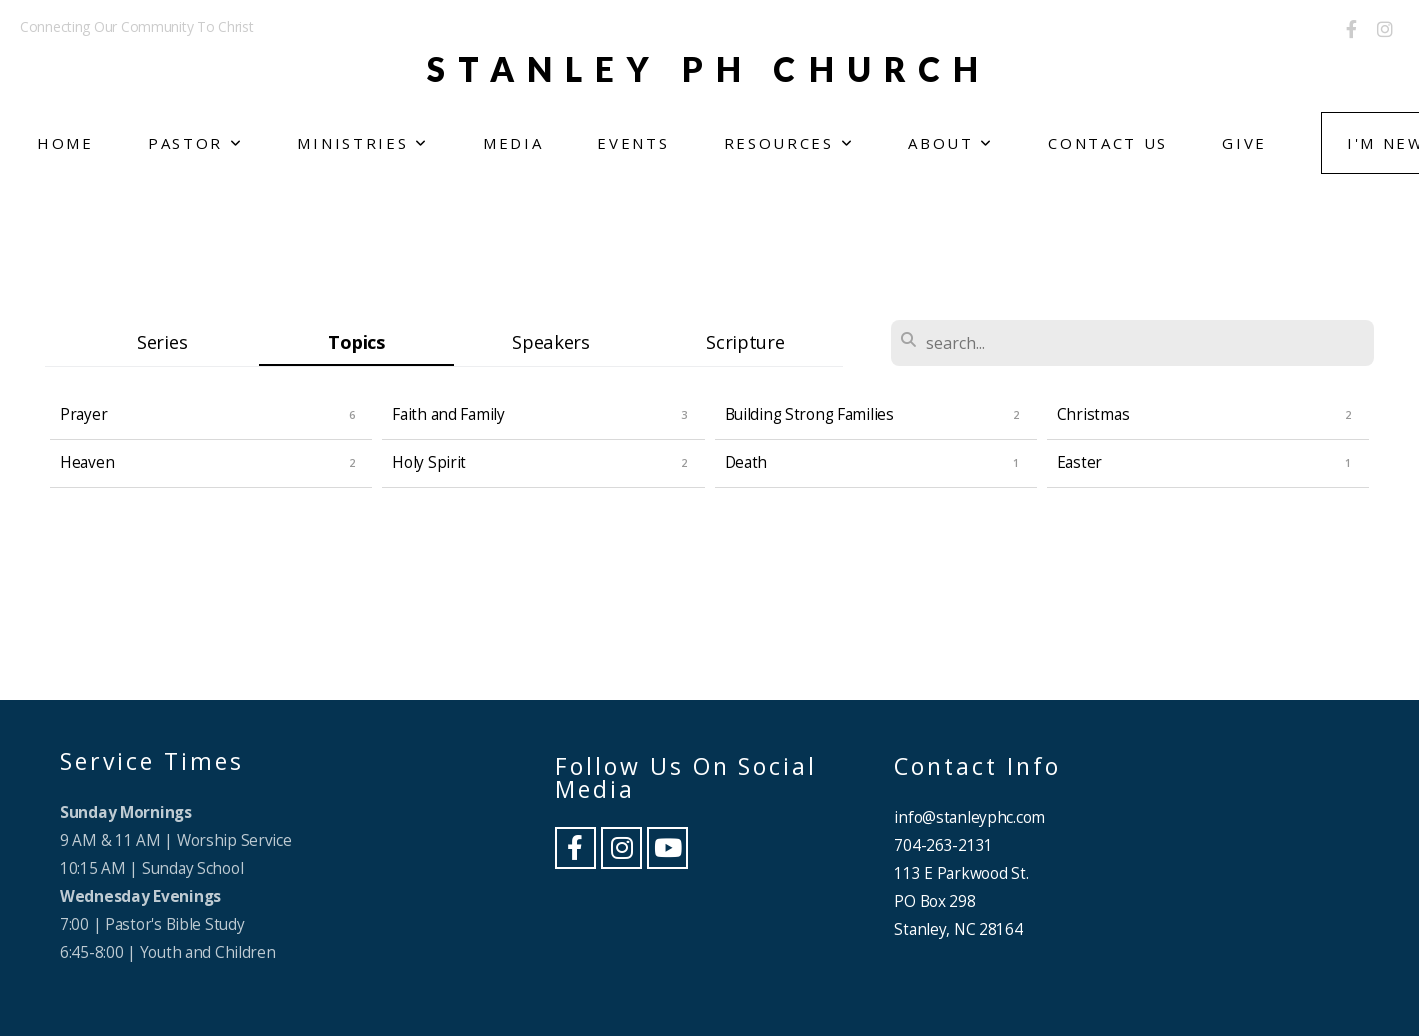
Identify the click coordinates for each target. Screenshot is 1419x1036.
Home (65, 143)
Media (513, 143)
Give (1244, 143)
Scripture (745, 341)
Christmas (1093, 414)
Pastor (196, 143)
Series (162, 341)
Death (746, 462)
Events (633, 143)
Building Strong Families (809, 414)
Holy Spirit (429, 462)
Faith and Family (448, 414)
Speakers (551, 341)
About (951, 143)
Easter (1079, 462)
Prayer (83, 414)
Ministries (362, 143)
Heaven (87, 462)
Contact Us (1108, 143)
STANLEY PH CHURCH (709, 69)
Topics (356, 341)
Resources (789, 143)
